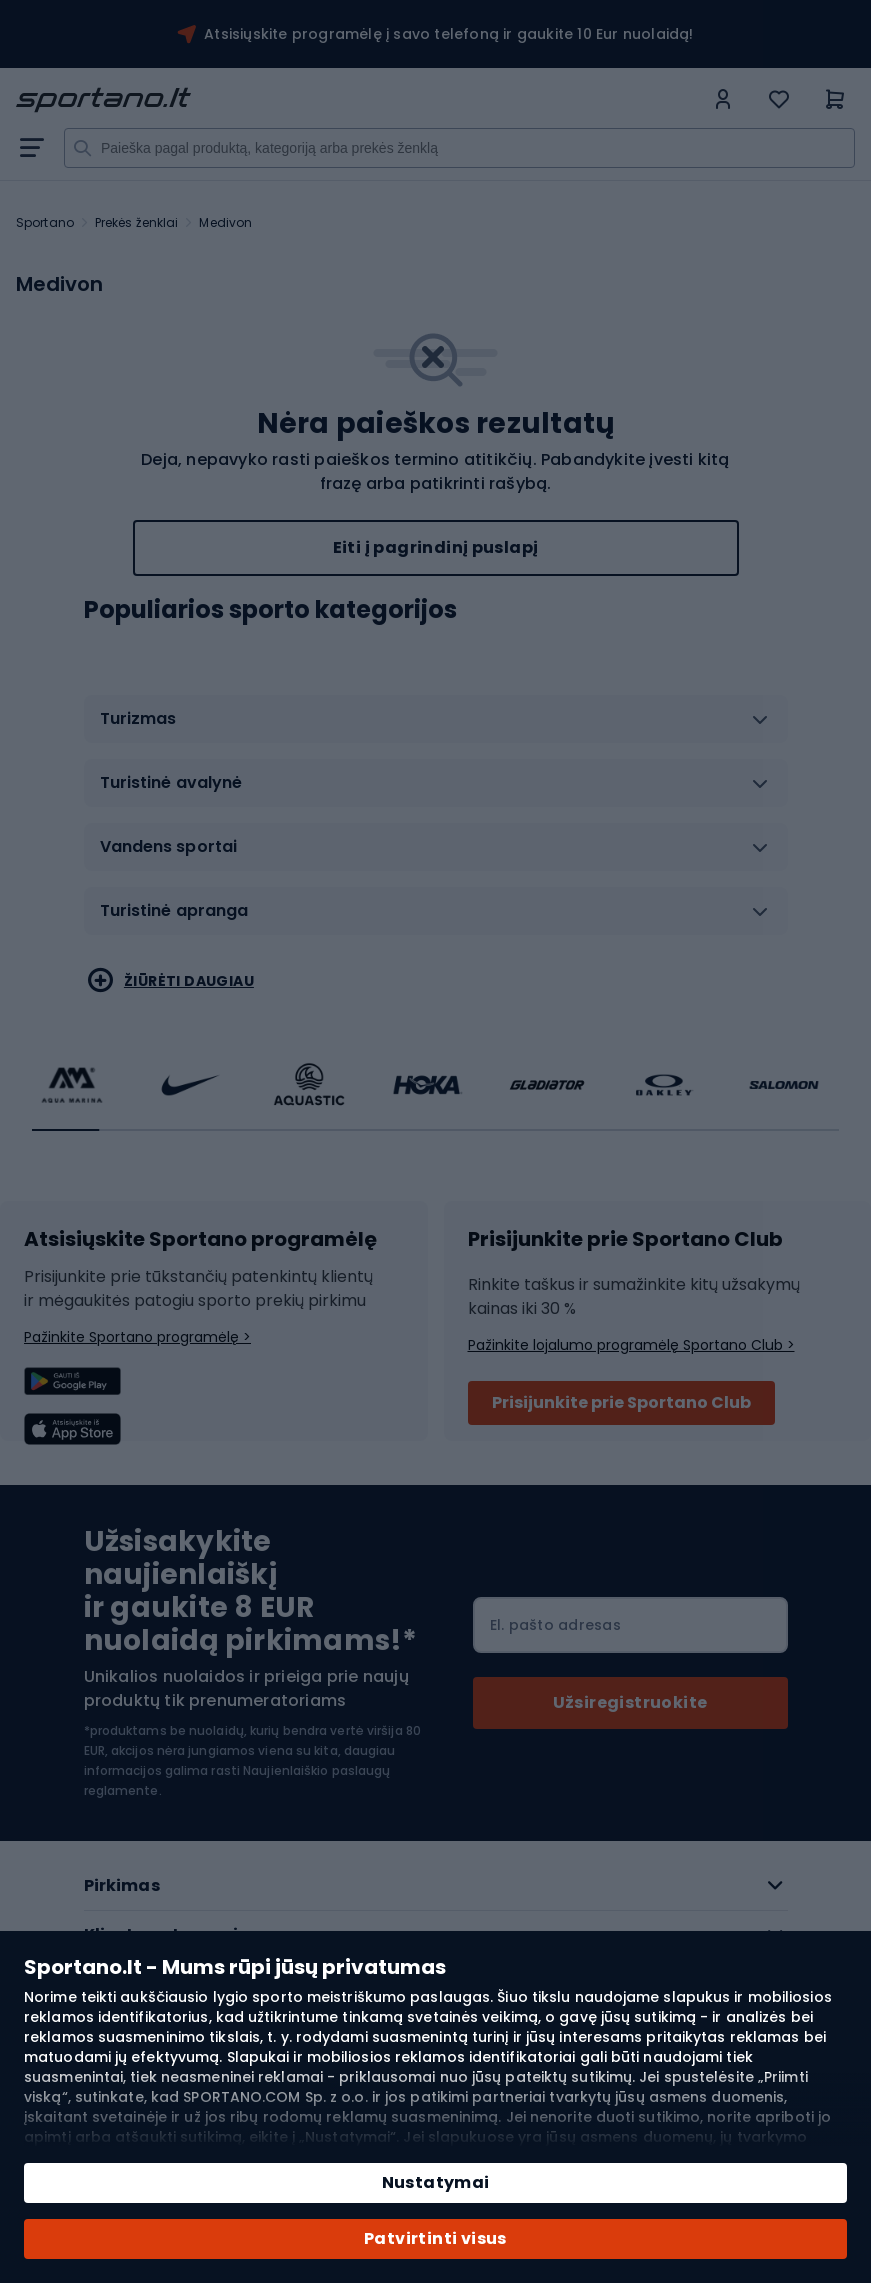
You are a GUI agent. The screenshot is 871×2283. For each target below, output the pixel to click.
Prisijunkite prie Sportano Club (621, 1402)
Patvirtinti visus (435, 2238)
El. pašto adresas (555, 1625)
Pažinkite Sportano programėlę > (137, 1337)
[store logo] (359, 100)
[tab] (436, 727)
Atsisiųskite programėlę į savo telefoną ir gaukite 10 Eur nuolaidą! (448, 34)
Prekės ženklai (136, 222)
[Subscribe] (630, 1703)
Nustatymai (436, 2182)
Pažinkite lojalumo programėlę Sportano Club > (631, 1345)
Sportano (45, 222)
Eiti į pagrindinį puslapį (436, 547)
